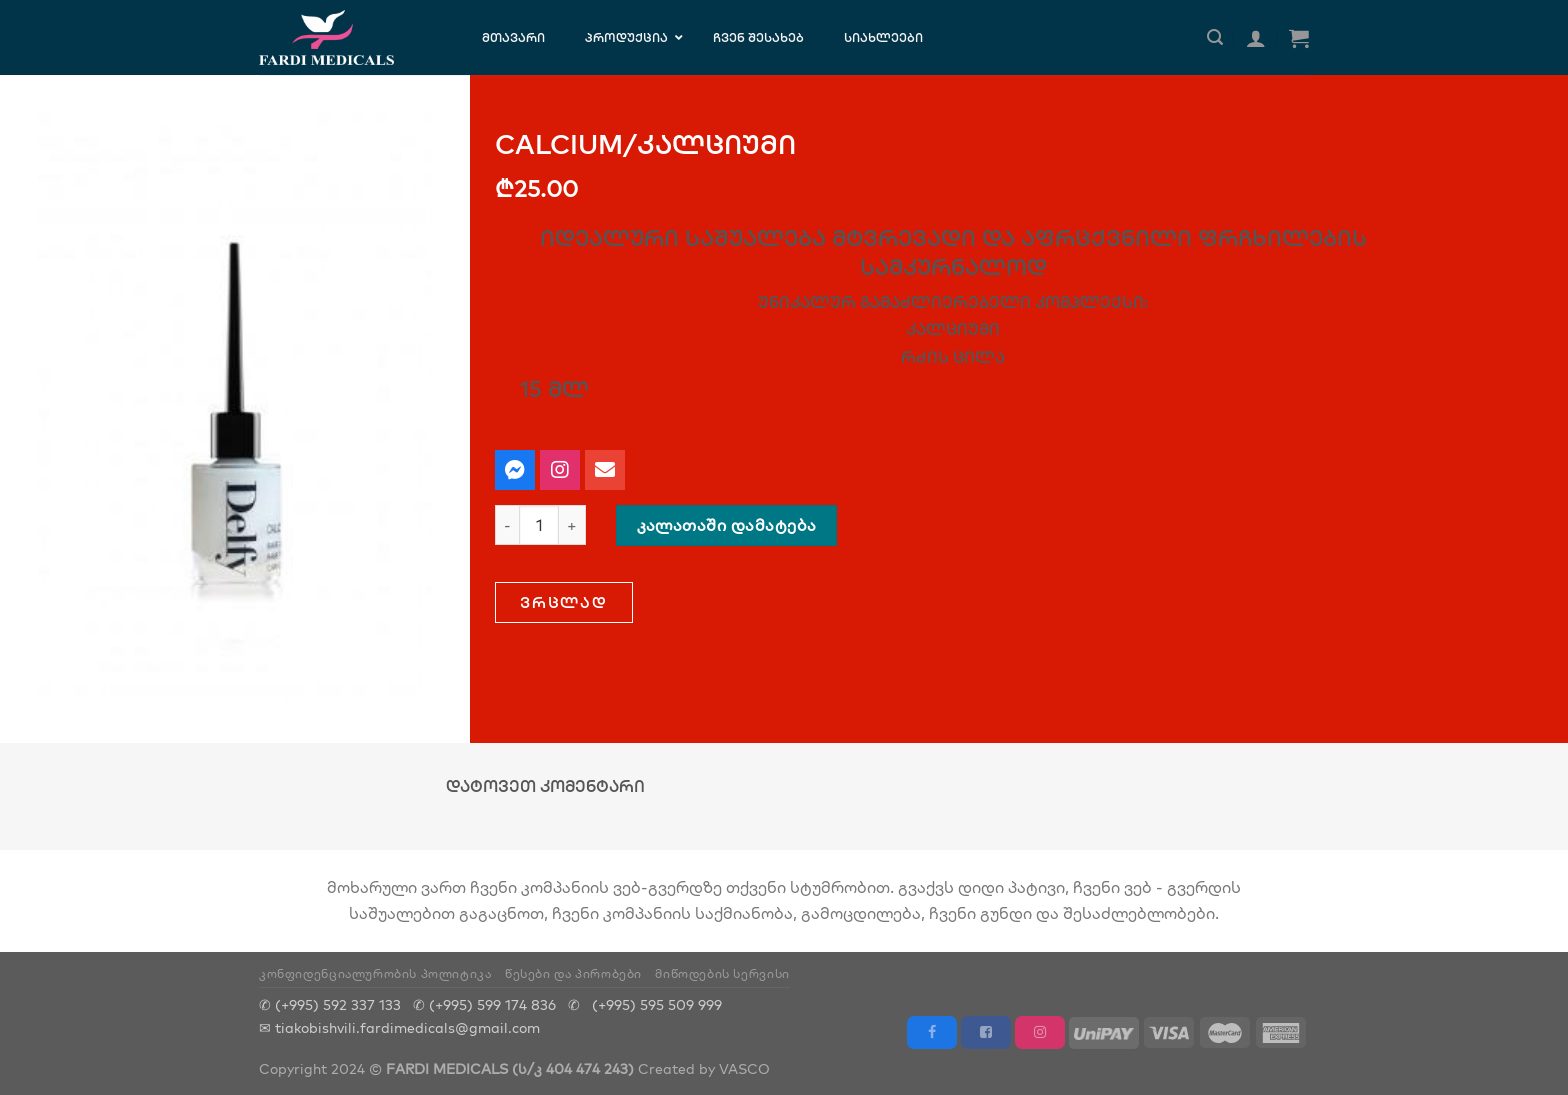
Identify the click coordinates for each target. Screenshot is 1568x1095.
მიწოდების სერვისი (722, 973)
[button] (563, 602)
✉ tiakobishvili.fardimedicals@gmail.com (399, 1027)
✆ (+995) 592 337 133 (330, 1004)
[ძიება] (1215, 37)
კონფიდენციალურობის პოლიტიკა (375, 973)
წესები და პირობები (573, 973)
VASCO (744, 1068)
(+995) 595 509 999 (657, 1004)
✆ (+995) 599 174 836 (484, 1004)
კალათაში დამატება (727, 525)
